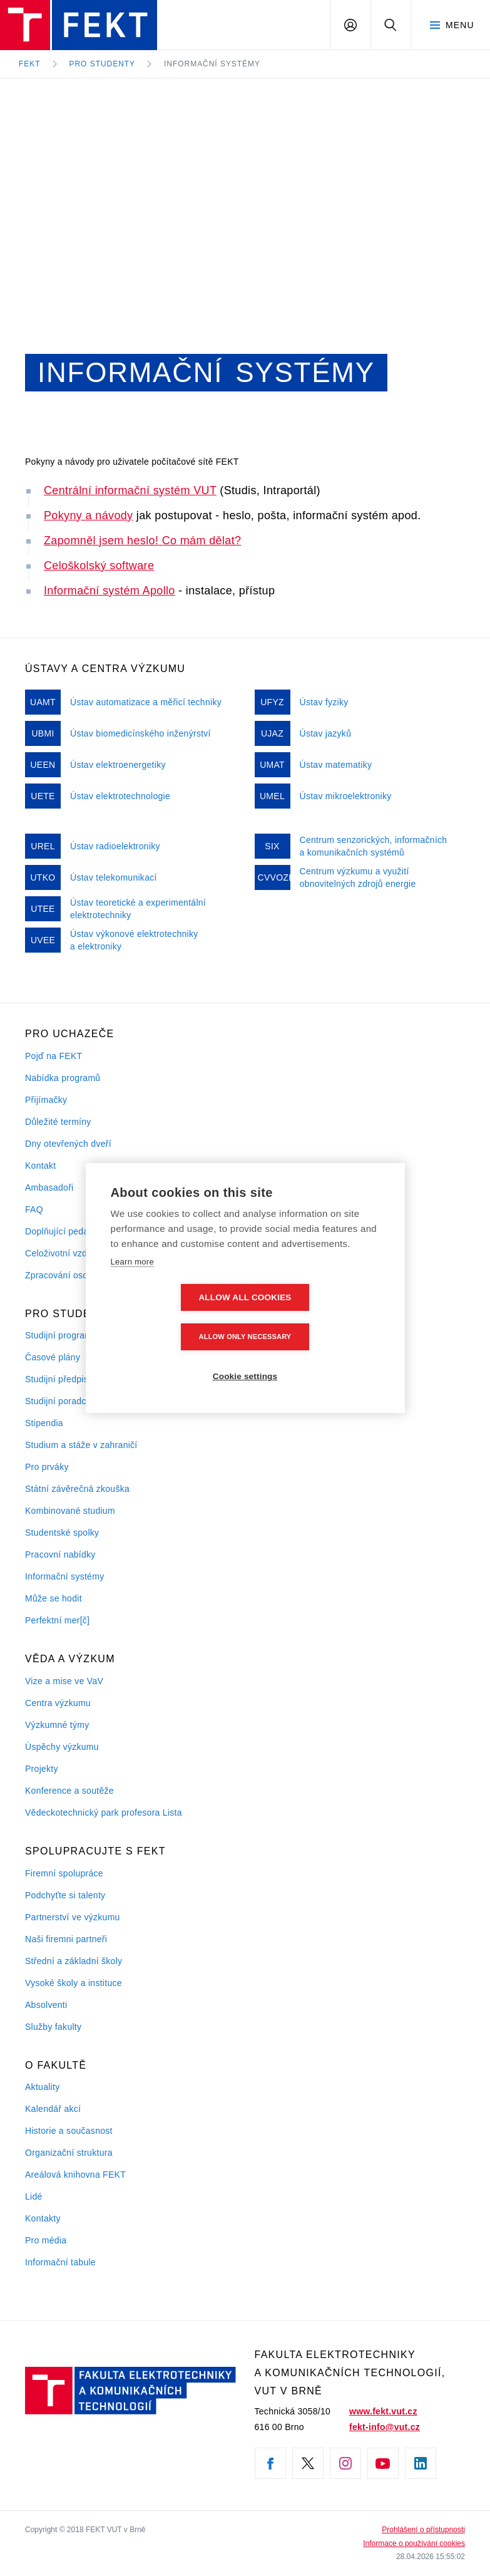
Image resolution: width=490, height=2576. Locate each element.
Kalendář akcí (53, 2109)
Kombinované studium (70, 1511)
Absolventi (46, 2005)
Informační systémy (212, 63)
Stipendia (44, 1423)
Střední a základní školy (73, 1961)
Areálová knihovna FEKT (75, 2175)
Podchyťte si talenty (65, 1895)
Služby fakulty (53, 2027)
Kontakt (40, 1166)
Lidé (34, 2196)
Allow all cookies (172, 1317)
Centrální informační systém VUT (130, 490)
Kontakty (43, 2218)
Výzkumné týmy (57, 1725)
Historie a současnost (69, 2131)
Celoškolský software (99, 565)
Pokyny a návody (88, 515)
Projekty (41, 1769)
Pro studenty (102, 63)
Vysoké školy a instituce (73, 1983)
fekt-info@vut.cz (384, 2427)
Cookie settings (245, 1357)
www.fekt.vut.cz (383, 2411)
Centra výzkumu (58, 1703)
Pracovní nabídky (60, 1554)
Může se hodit (53, 1598)
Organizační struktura (69, 2153)
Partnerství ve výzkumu (72, 1917)
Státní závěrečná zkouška (77, 1489)
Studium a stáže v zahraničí (81, 1445)
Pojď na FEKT (53, 1056)
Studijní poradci (56, 1401)
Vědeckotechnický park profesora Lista (103, 1813)
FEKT (30, 63)
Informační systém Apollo (109, 590)
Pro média (45, 2240)
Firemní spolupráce (64, 1873)
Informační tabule (60, 2262)
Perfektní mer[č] (57, 1620)
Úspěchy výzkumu (62, 1747)
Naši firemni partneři (66, 1939)
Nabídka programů (62, 1078)
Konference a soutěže (69, 1791)
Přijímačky (46, 1100)
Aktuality (42, 2087)
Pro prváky (47, 1467)
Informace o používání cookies (414, 2543)
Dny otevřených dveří (68, 1144)
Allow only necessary (317, 1317)
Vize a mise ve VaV (64, 1681)
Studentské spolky (62, 1533)
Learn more (132, 1281)
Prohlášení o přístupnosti (423, 2529)
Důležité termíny (58, 1122)
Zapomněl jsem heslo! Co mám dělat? (142, 540)
